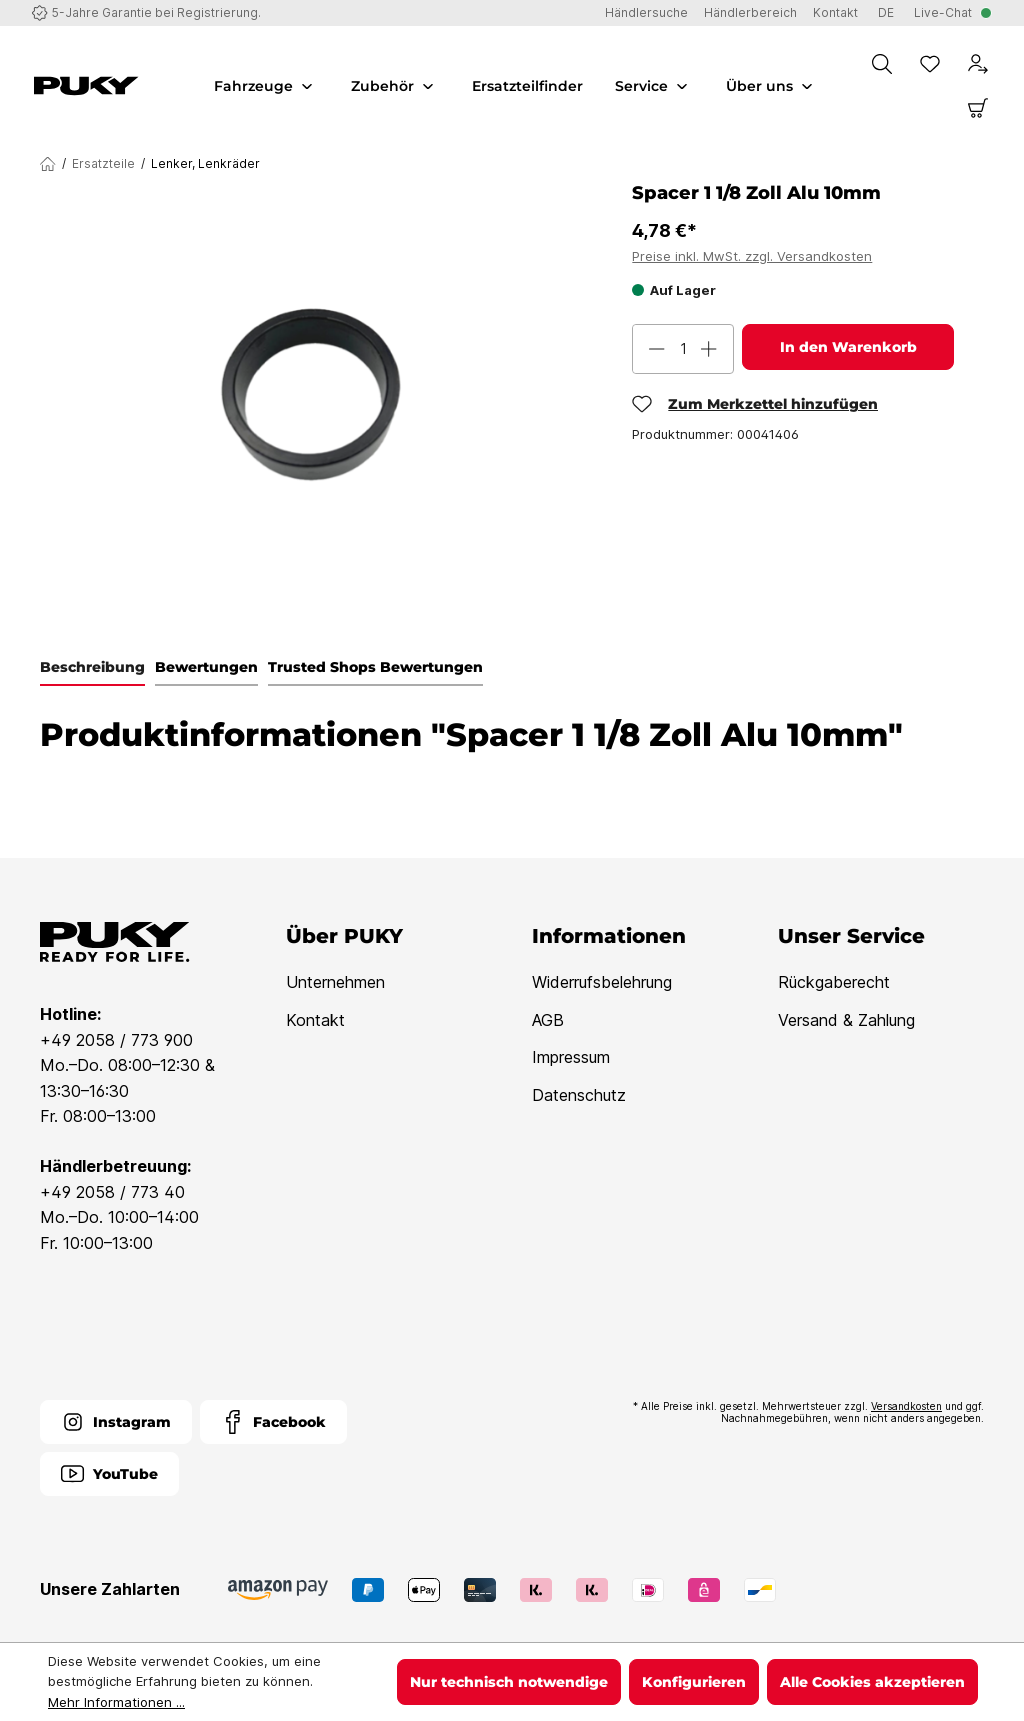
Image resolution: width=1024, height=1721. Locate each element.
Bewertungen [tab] (206, 667)
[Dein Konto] (978, 64)
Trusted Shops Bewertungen (375, 667)
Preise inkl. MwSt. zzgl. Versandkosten (752, 256)
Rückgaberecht (834, 982)
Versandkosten (906, 1406)
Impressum (571, 1057)
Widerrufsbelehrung (602, 982)
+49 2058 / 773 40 (112, 1192)
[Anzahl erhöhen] (709, 349)
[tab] (92, 668)
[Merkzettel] (930, 64)
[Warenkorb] (978, 108)
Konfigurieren (694, 1682)
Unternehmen (335, 982)
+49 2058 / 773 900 (116, 1040)
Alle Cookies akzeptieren (872, 1682)
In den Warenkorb (848, 347)
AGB (548, 1020)
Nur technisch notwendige (509, 1682)
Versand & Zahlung (846, 1020)
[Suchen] (882, 64)
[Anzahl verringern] (657, 349)
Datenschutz (579, 1095)
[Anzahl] (683, 349)
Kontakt (315, 1020)
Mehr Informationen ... (116, 1702)
